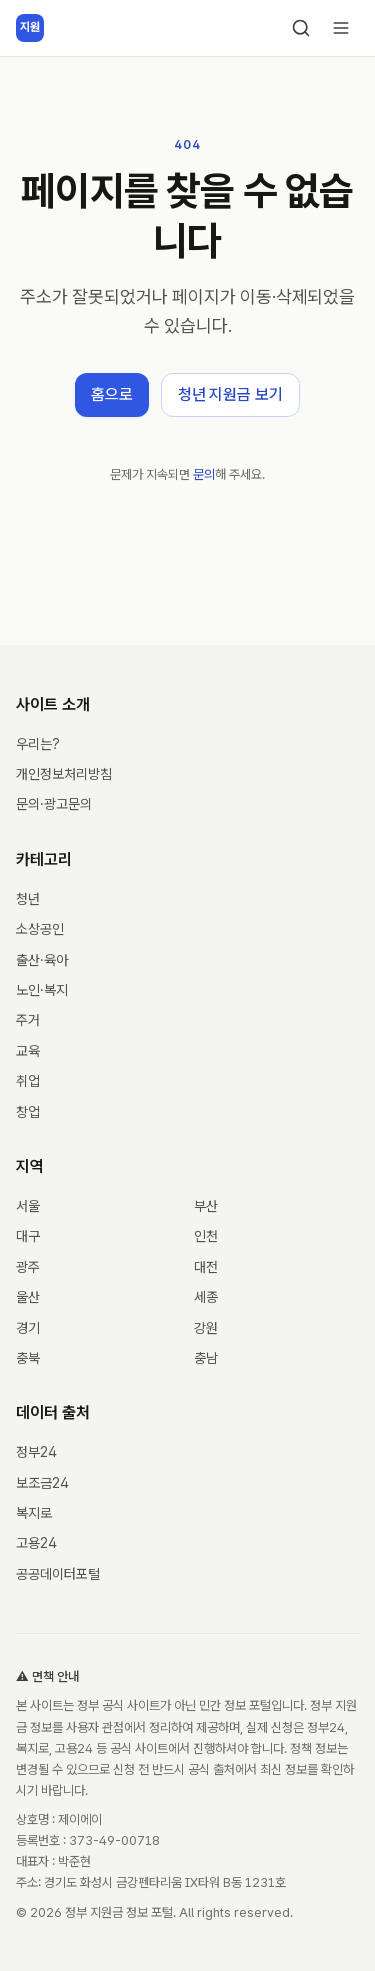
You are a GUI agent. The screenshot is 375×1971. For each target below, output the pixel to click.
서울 (28, 1206)
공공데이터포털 (58, 1574)
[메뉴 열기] (341, 28)
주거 (28, 1020)
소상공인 (40, 929)
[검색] (301, 28)
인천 (206, 1236)
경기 (28, 1328)
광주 (28, 1267)
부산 (206, 1206)
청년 (28, 899)
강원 (206, 1328)
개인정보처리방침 (64, 774)
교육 (28, 1051)
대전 (206, 1267)
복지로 (34, 1513)
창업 (28, 1112)
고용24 (36, 1543)
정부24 (36, 1452)
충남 (206, 1358)
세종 (206, 1297)
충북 (28, 1358)
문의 (204, 474)
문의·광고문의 (54, 804)
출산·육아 (42, 960)
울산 (28, 1297)
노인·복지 (42, 990)
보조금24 (42, 1483)
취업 (28, 1081)
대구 (28, 1236)
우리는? (38, 744)
